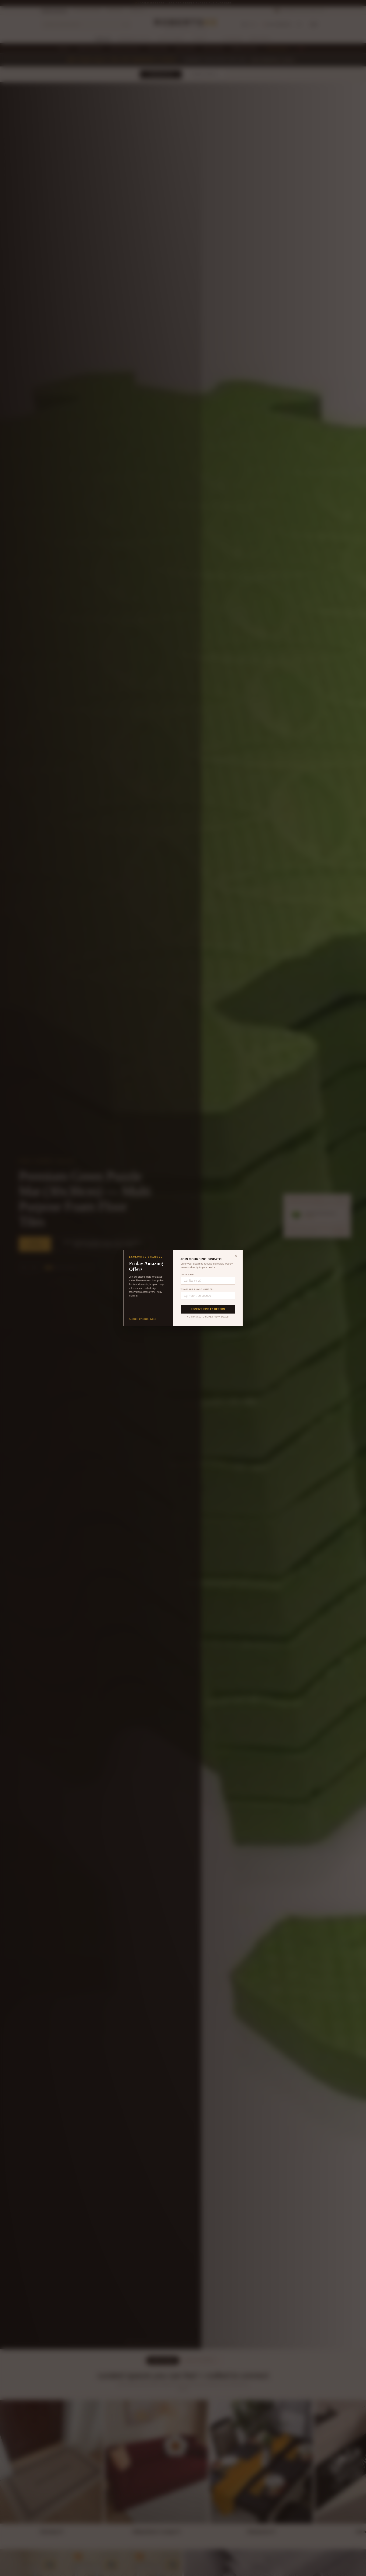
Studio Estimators (277, 48)
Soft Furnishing (213, 48)
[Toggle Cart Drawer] (312, 24)
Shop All (64, 48)
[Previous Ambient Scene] (23, 1267)
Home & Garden (158, 48)
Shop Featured (34, 1244)
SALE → (302, 48)
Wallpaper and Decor (245, 48)
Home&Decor (160, 74)
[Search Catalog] (86, 24)
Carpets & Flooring (90, 48)
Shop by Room (163, 2360)
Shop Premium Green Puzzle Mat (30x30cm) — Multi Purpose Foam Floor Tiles (103, 1244)
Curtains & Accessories (125, 48)
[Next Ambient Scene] (34, 1267)
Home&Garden (204, 74)
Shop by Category (199, 2360)
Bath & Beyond (185, 48)
